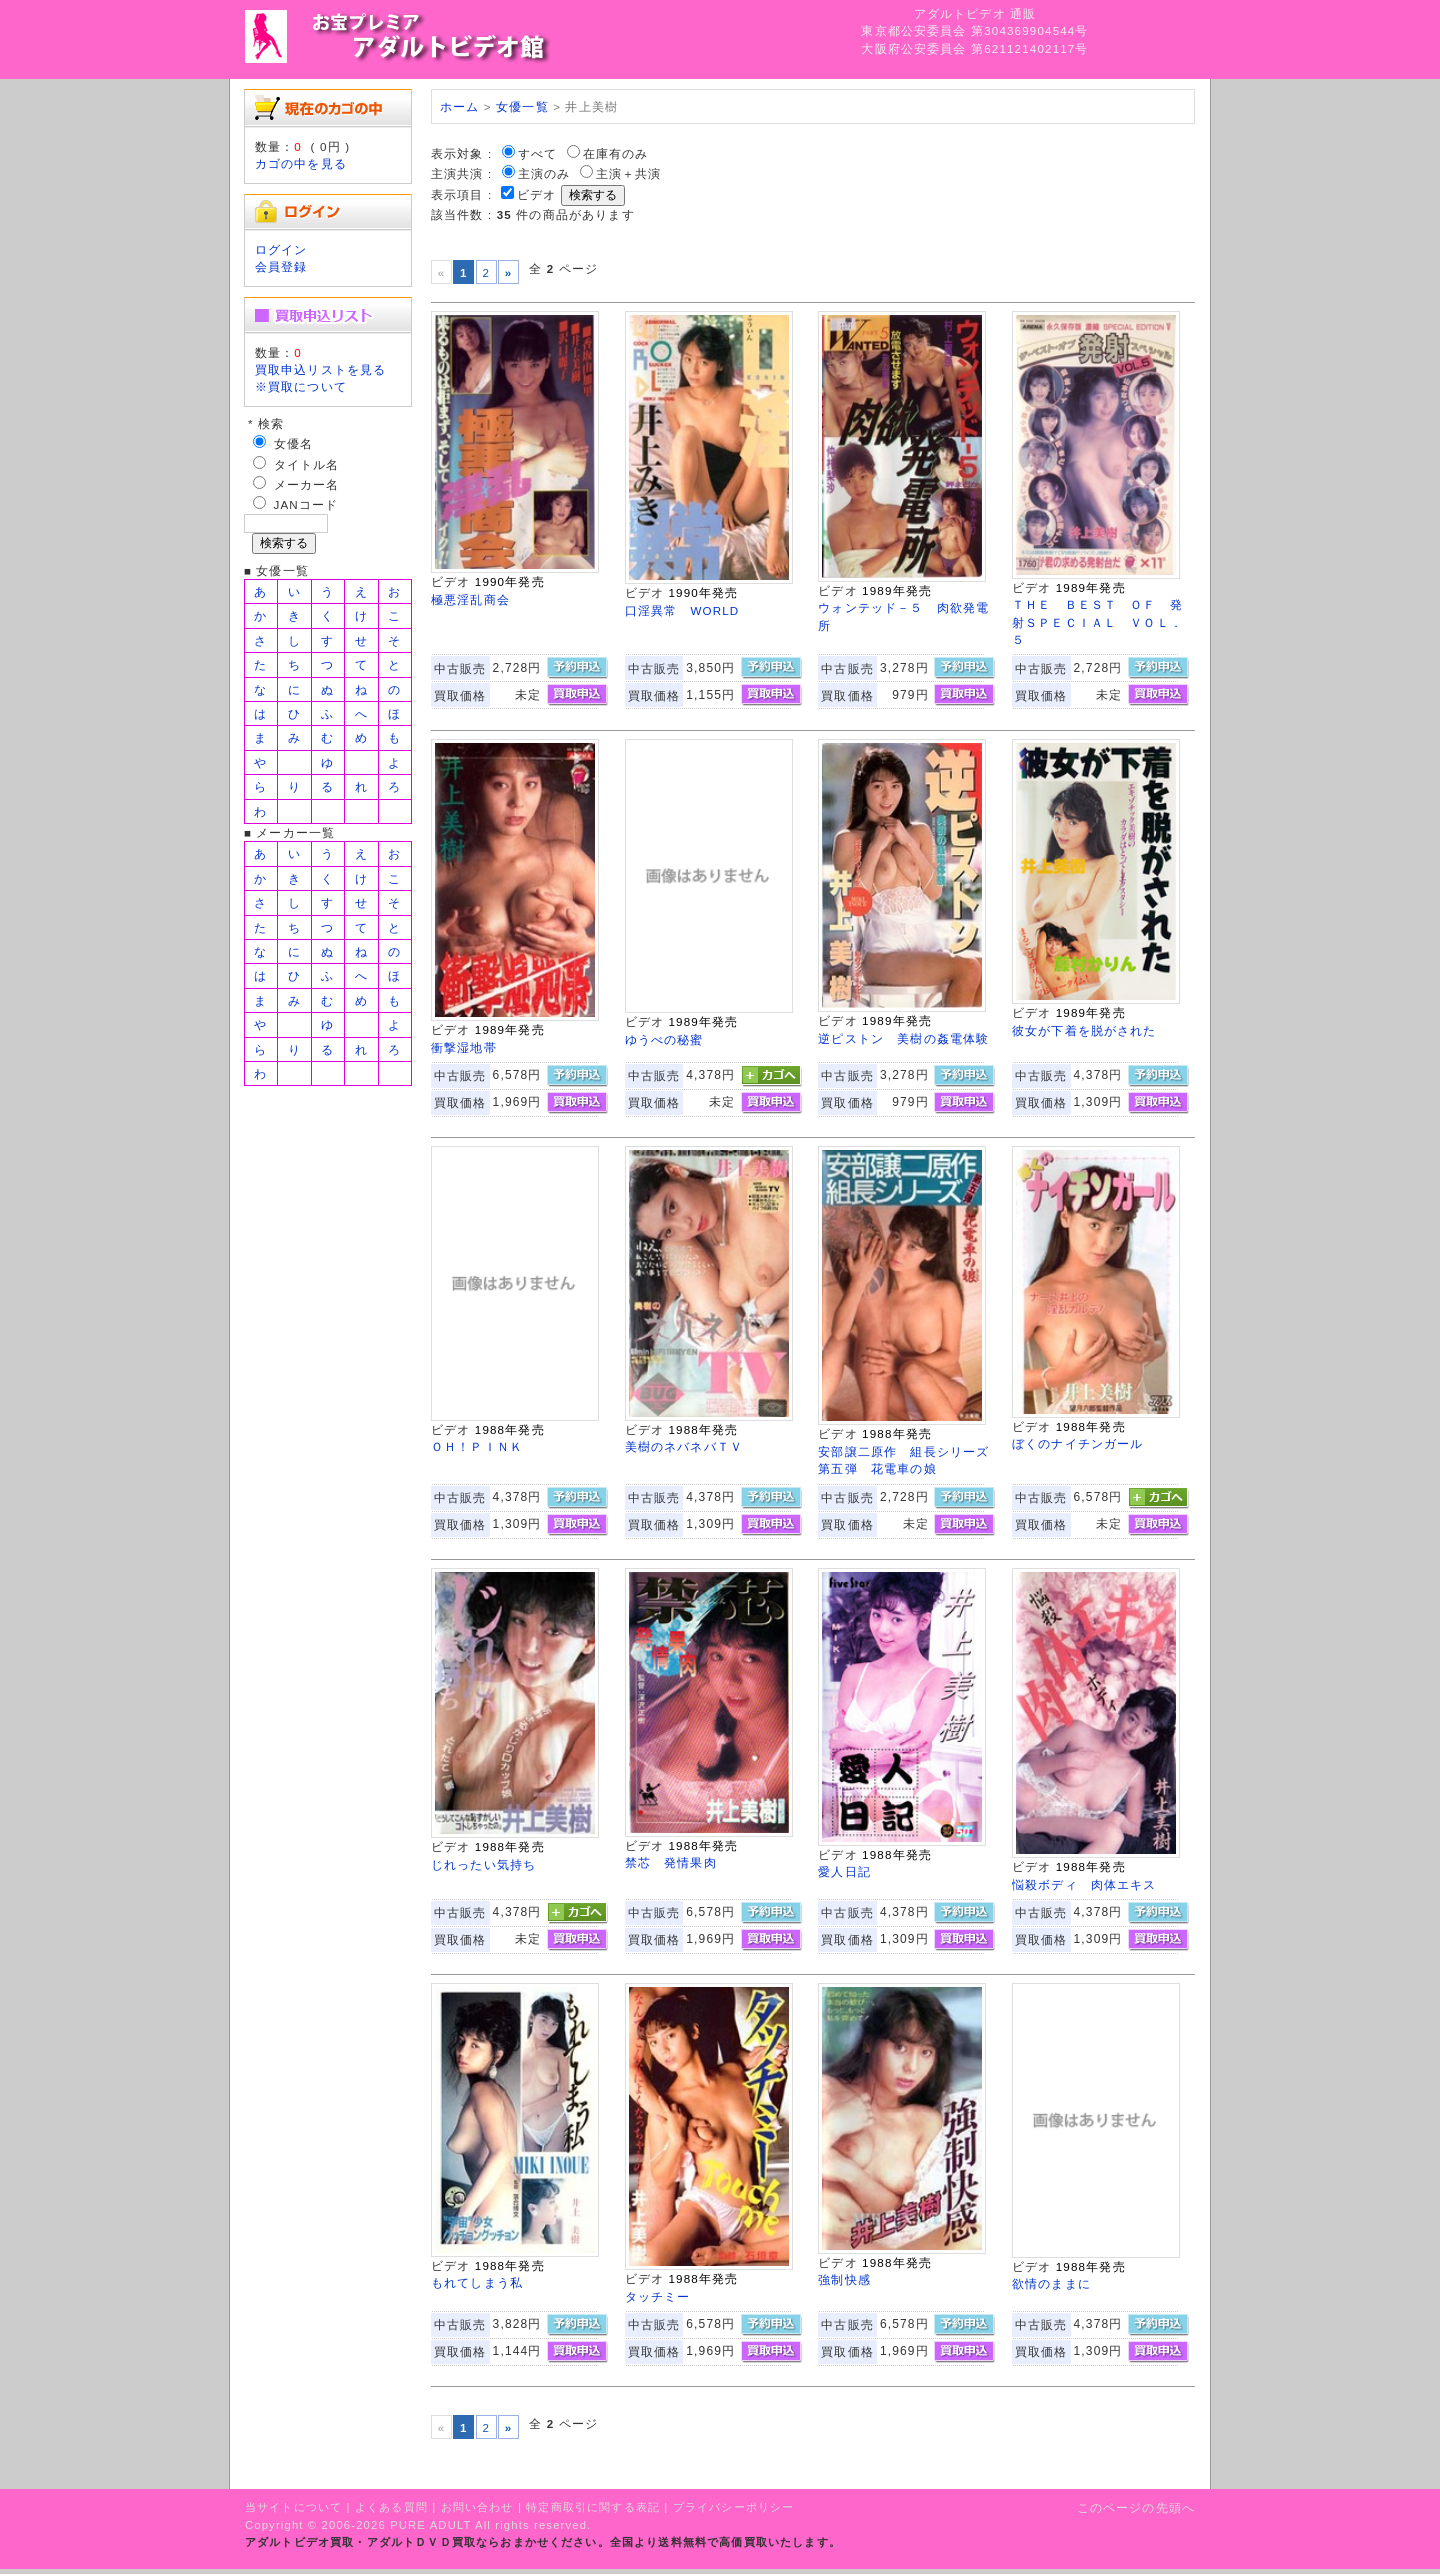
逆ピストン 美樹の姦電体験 (903, 1038)
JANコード (306, 504)
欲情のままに (1051, 2283)
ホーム (459, 106)
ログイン (281, 249)
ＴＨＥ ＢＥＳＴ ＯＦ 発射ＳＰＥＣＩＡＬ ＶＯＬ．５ (1097, 622)
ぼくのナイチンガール (1078, 1443)
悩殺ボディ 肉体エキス (1084, 1884)
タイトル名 (307, 464)
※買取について (301, 386)
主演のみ (544, 173)
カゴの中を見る (301, 163)
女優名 (293, 443)
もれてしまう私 (477, 2282)
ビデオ (536, 194)
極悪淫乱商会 (470, 599)
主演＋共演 (629, 173)
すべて (537, 153)
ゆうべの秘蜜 (664, 1039)
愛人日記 (844, 1871)
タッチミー (658, 2296)
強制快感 (844, 2279)
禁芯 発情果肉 (671, 1862)
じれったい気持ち (483, 1864)
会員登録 (281, 266)
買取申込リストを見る (321, 369)
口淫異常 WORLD (682, 610)
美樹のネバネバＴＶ (684, 1446)
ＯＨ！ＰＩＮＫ (477, 1446)
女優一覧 (522, 106)
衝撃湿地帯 (464, 1047)
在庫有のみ (616, 153)
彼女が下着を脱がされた (1084, 1030)
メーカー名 (307, 484)
